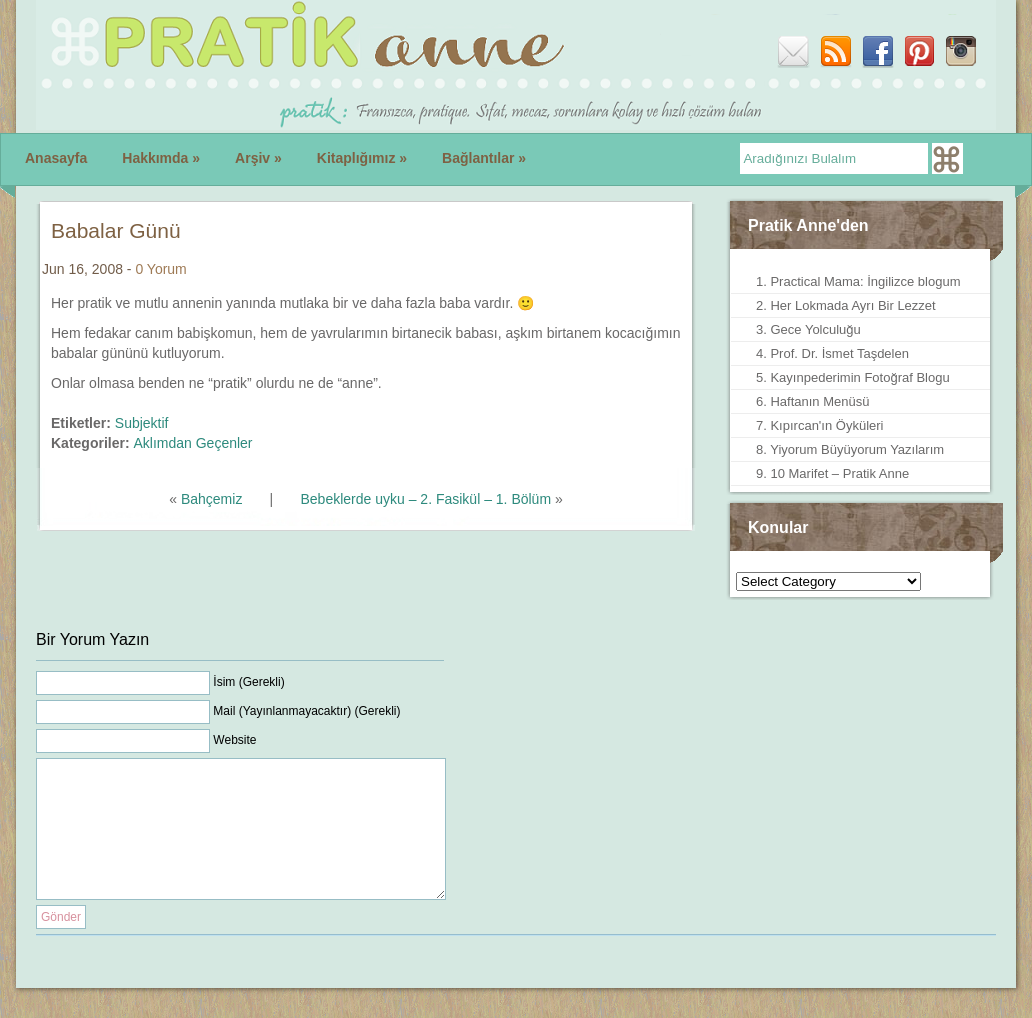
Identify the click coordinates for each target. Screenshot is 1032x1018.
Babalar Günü (116, 230)
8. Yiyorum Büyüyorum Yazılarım (850, 449)
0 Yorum (160, 269)
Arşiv (258, 158)
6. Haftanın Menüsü (812, 401)
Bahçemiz (211, 499)
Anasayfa (56, 158)
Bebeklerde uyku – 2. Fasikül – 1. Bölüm (425, 499)
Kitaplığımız (362, 158)
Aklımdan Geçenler (192, 443)
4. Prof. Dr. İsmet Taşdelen (832, 353)
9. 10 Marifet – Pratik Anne (832, 473)
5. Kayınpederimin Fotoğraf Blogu (853, 377)
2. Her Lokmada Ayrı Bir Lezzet (846, 305)
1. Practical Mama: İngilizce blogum (858, 281)
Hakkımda (161, 158)
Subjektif (142, 423)
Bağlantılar (484, 158)
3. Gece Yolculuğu (808, 329)
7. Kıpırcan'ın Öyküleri (819, 425)
